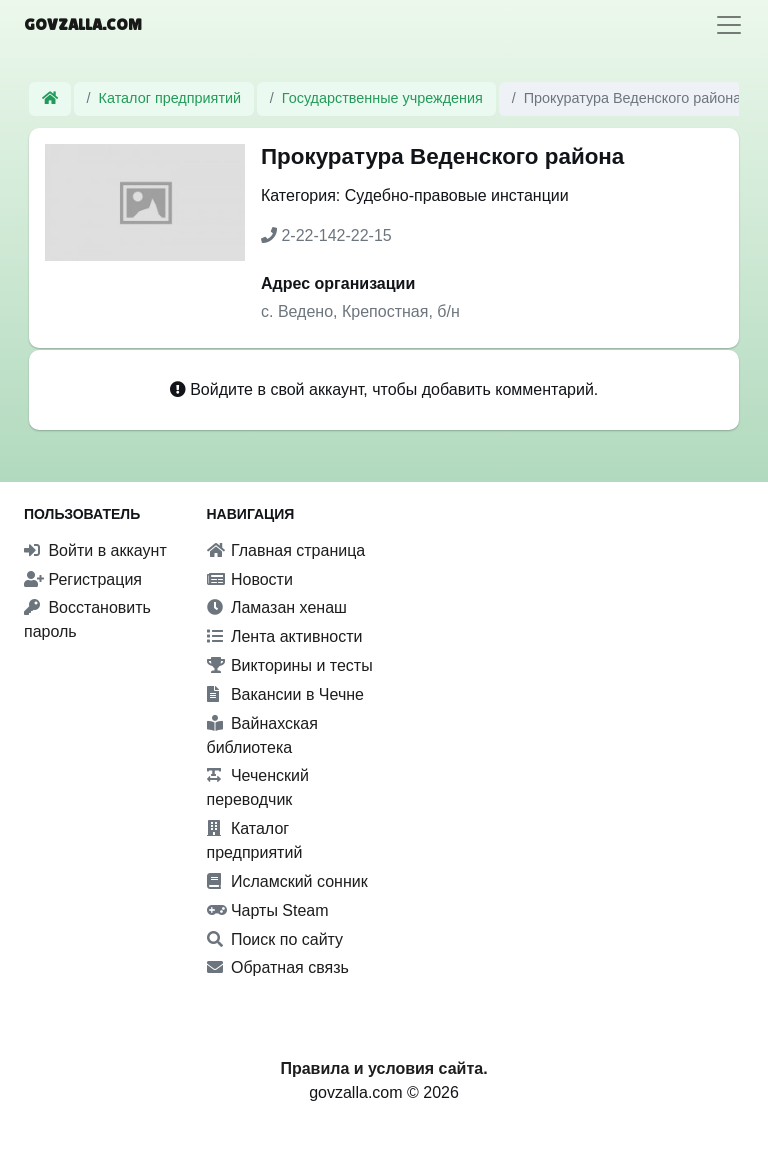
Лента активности (285, 636)
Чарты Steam (268, 910)
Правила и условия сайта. (383, 1068)
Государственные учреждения (382, 98)
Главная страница (286, 550)
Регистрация (83, 579)
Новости (250, 579)
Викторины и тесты (290, 665)
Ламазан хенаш (277, 607)
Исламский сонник (287, 881)
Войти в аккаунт (95, 550)
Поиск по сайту (275, 939)
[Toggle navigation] (729, 25)
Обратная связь (278, 967)
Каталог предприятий (170, 98)
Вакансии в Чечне (285, 694)
